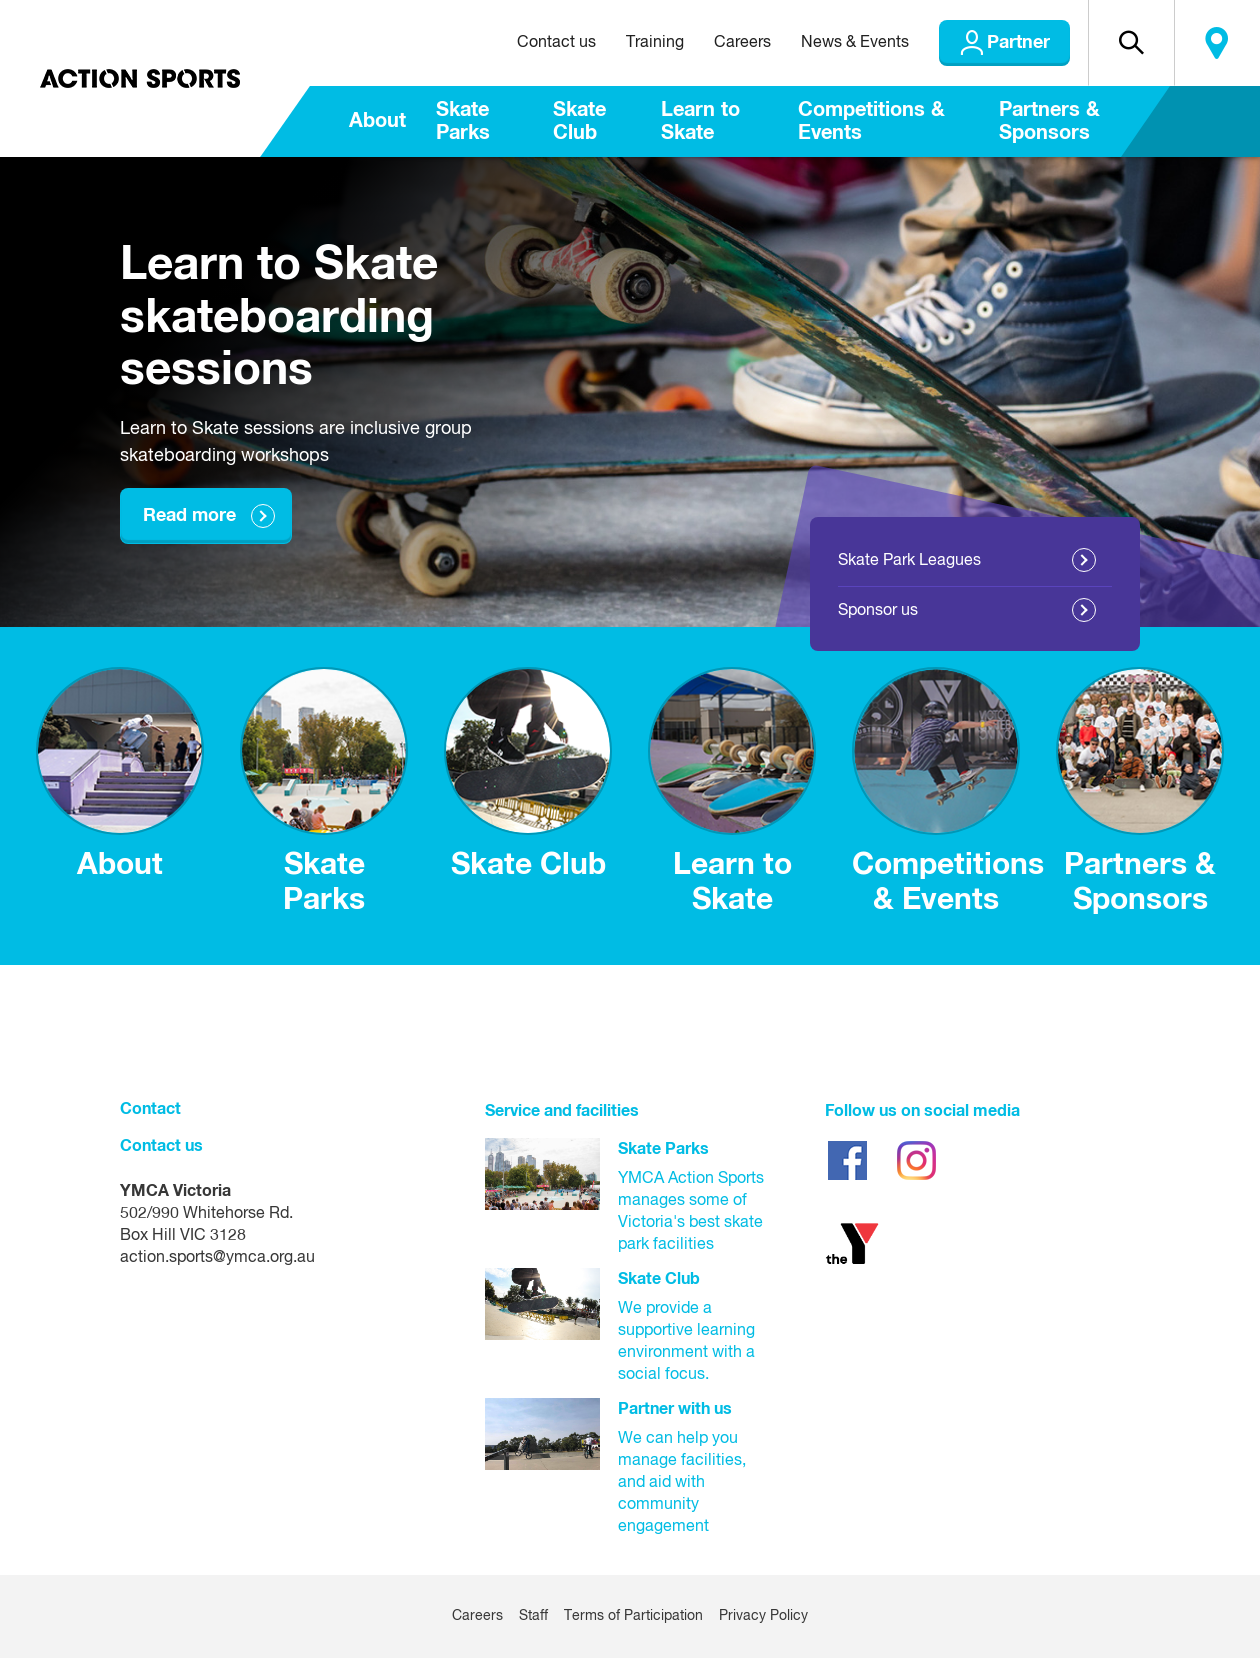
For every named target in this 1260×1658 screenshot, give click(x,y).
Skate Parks (463, 121)
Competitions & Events (871, 121)
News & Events (855, 43)
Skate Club (579, 121)
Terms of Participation (633, 1616)
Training (655, 43)
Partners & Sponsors (1049, 121)
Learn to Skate (700, 121)
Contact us (556, 43)
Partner (1018, 43)
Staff (533, 1616)
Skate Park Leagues (909, 561)
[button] (1131, 43)
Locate (1217, 43)
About (377, 121)
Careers (742, 43)
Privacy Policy (763, 1616)
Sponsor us (878, 611)
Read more (189, 516)
